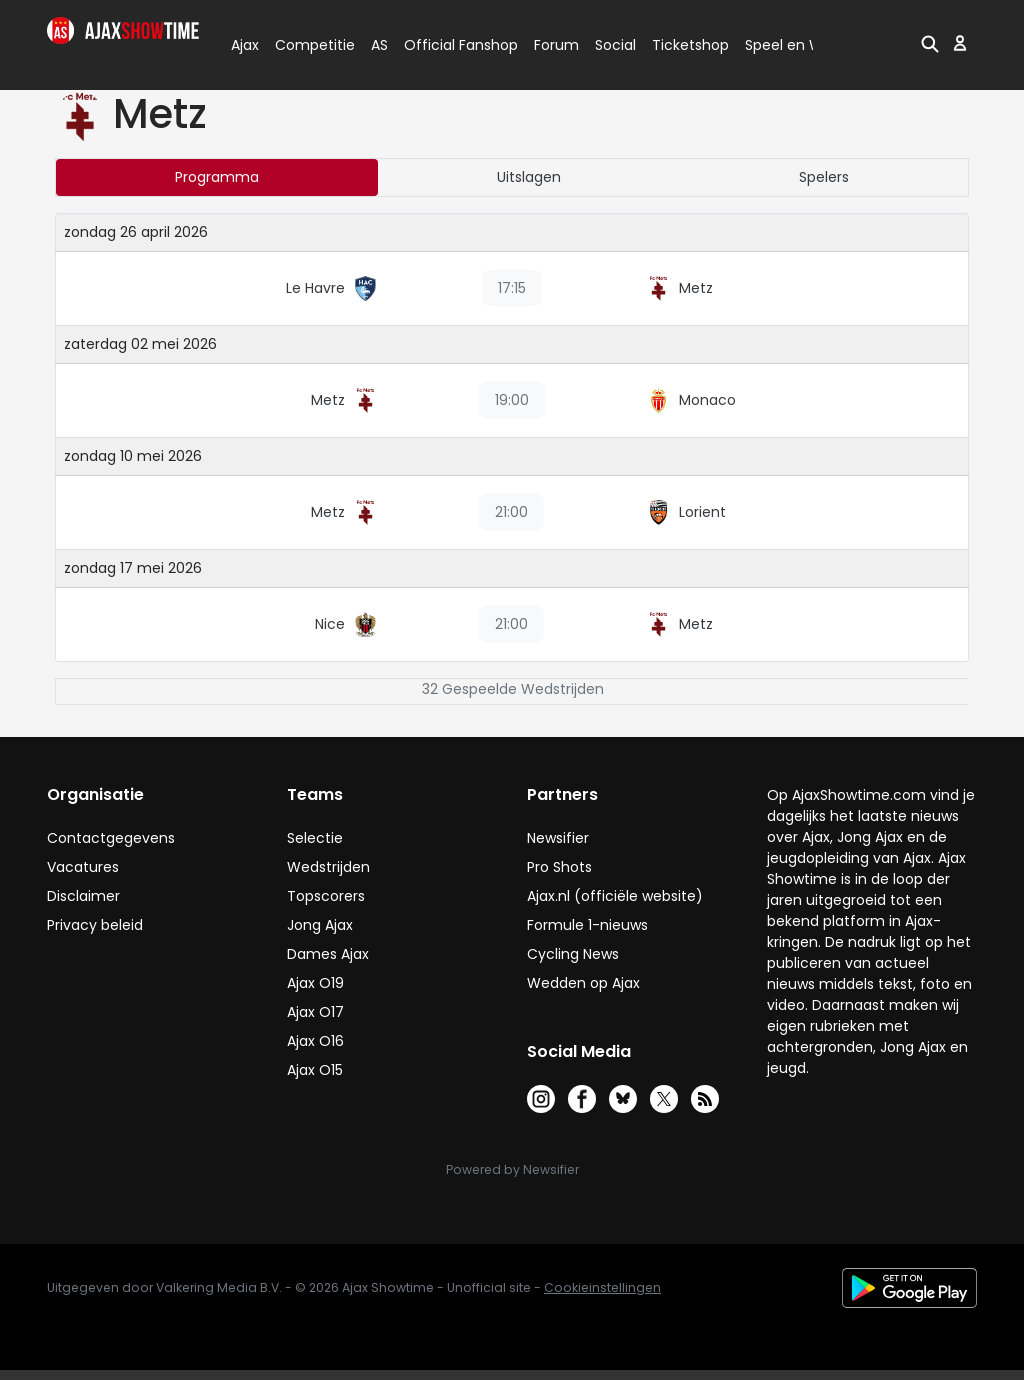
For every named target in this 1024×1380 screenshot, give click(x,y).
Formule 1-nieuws (587, 925)
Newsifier (558, 838)
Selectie (315, 838)
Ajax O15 (315, 1070)
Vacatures (83, 867)
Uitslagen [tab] (529, 177)
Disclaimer (83, 896)
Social (612, 45)
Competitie (307, 45)
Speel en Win (790, 45)
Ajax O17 (315, 1012)
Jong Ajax (320, 925)
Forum (556, 45)
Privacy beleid (95, 925)
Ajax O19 (315, 983)
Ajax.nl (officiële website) (615, 896)
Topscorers (326, 896)
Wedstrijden (328, 867)
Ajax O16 (315, 1041)
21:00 (511, 512)
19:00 (512, 400)
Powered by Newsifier (512, 1169)
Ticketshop (690, 45)
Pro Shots (559, 867)
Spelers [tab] (824, 177)
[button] (930, 43)
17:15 (512, 288)
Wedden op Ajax (583, 983)
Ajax (243, 45)
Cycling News (573, 954)
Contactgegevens (111, 838)
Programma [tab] (217, 177)
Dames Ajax (328, 954)
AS (379, 45)
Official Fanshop (449, 45)
